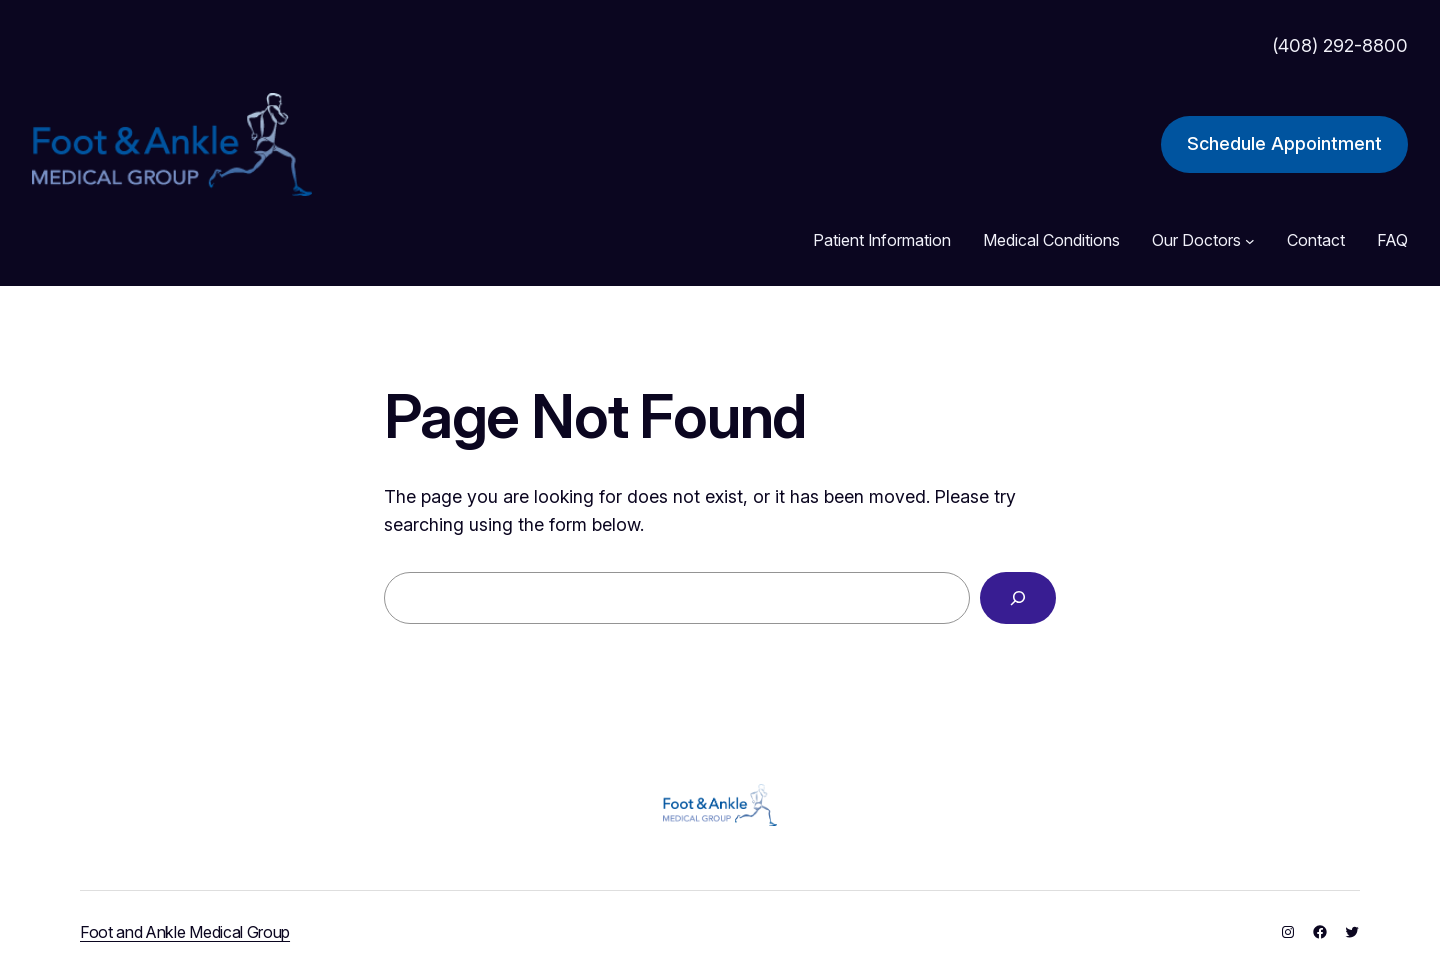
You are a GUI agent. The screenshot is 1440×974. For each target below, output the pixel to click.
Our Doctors (1196, 240)
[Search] (1018, 598)
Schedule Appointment (1284, 143)
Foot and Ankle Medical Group (185, 932)
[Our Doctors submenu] (1250, 241)
